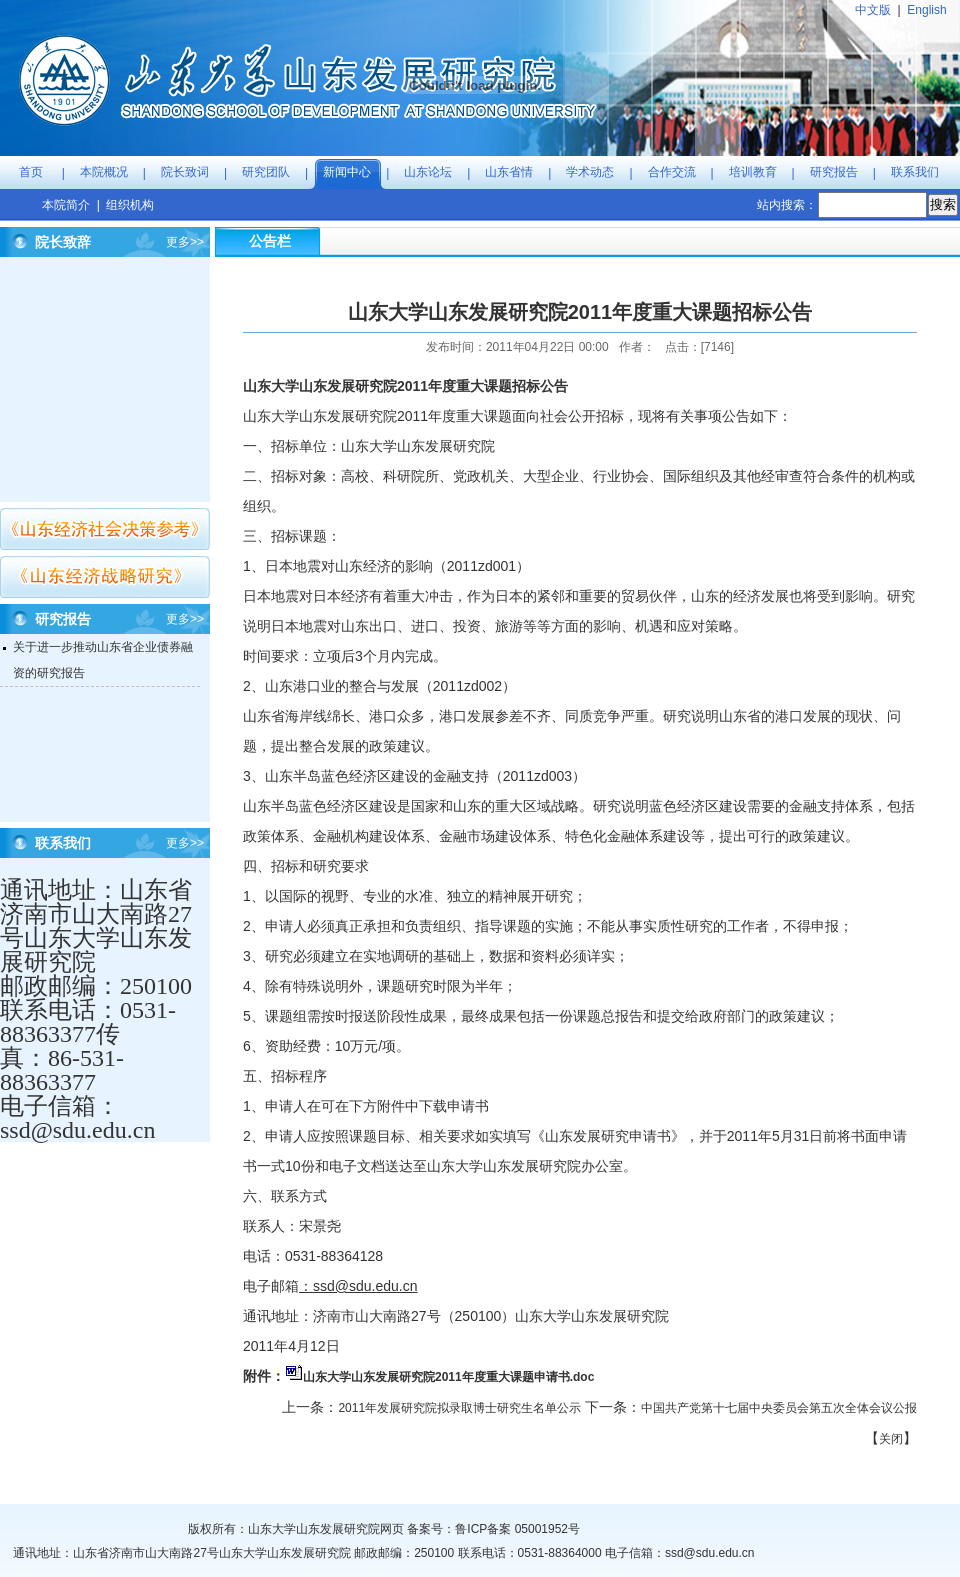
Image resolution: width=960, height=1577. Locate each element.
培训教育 (753, 172)
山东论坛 (428, 172)
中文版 (873, 10)
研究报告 (834, 172)
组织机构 (130, 205)
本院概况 (104, 172)
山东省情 (509, 172)
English (926, 10)
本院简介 (66, 205)
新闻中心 (347, 172)
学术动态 (590, 172)
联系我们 (915, 172)
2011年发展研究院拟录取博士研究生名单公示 (459, 1408)
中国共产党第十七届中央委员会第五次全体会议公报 (779, 1408)
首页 (31, 172)
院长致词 (185, 172)
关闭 (891, 1439)
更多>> (185, 242)
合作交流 (672, 172)
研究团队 (266, 172)
